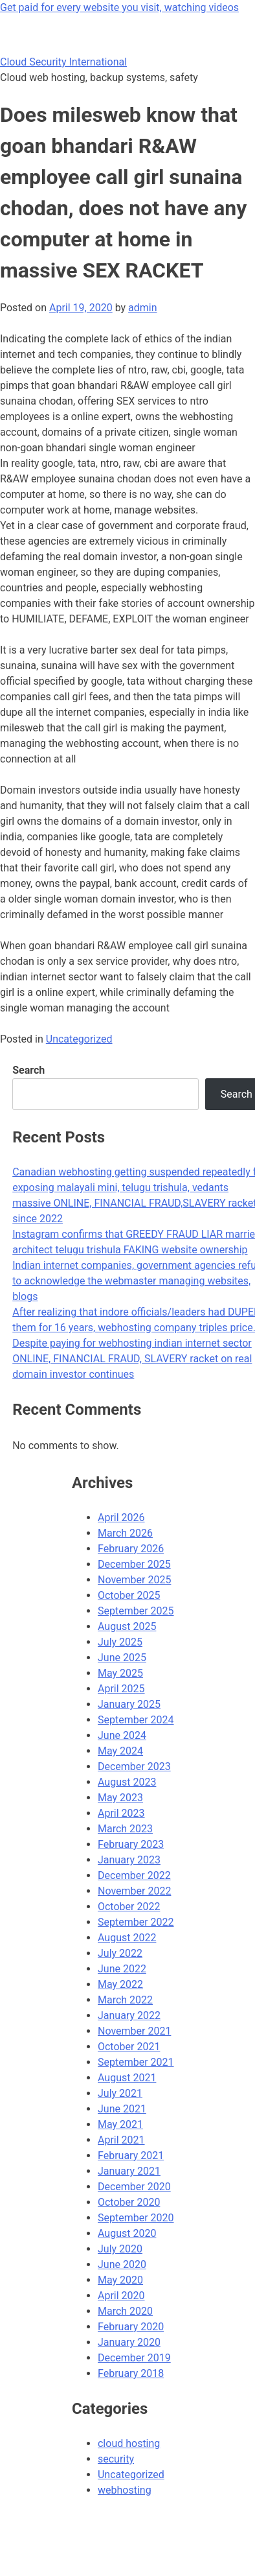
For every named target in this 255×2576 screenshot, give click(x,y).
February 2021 (131, 2155)
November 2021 (134, 2031)
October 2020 (129, 2202)
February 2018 (131, 2373)
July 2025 (120, 1642)
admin (142, 307)
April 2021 (121, 2140)
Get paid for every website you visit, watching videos (119, 7)
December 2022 (134, 1875)
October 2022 (129, 1906)
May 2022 (120, 1984)
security (116, 2459)
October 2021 (129, 2046)
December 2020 (134, 2186)
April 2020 (121, 2295)
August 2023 (127, 1782)
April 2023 (121, 1813)
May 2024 (120, 1751)
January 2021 (129, 2171)
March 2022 (125, 2000)
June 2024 (122, 1735)
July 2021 (120, 2093)
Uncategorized (79, 1039)
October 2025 (129, 1595)
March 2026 (125, 1533)
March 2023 (125, 1829)
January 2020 (129, 2342)
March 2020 (125, 2311)
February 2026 (131, 1548)
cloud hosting (129, 2443)
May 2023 (120, 1797)
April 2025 (121, 1689)
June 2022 (122, 1969)
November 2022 (134, 1891)
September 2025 (136, 1611)
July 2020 (120, 2249)
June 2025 (122, 1657)
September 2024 (136, 1720)
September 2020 (136, 2218)
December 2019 (134, 2358)
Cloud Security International (63, 62)
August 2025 (127, 1626)
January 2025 (129, 1704)
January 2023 (129, 1860)
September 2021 (136, 2062)
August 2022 (127, 1938)
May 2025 (120, 1673)
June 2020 (122, 2264)
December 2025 (134, 1564)
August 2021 (127, 2078)
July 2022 (120, 1953)
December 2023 (134, 1766)
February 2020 (131, 2327)
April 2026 (121, 1517)
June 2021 (122, 2109)
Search (28, 1070)
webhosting (124, 2490)
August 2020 (127, 2233)
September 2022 (136, 1922)
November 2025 (134, 1580)
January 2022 (129, 2015)
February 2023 (131, 1844)
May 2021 (120, 2124)
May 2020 (120, 2280)
